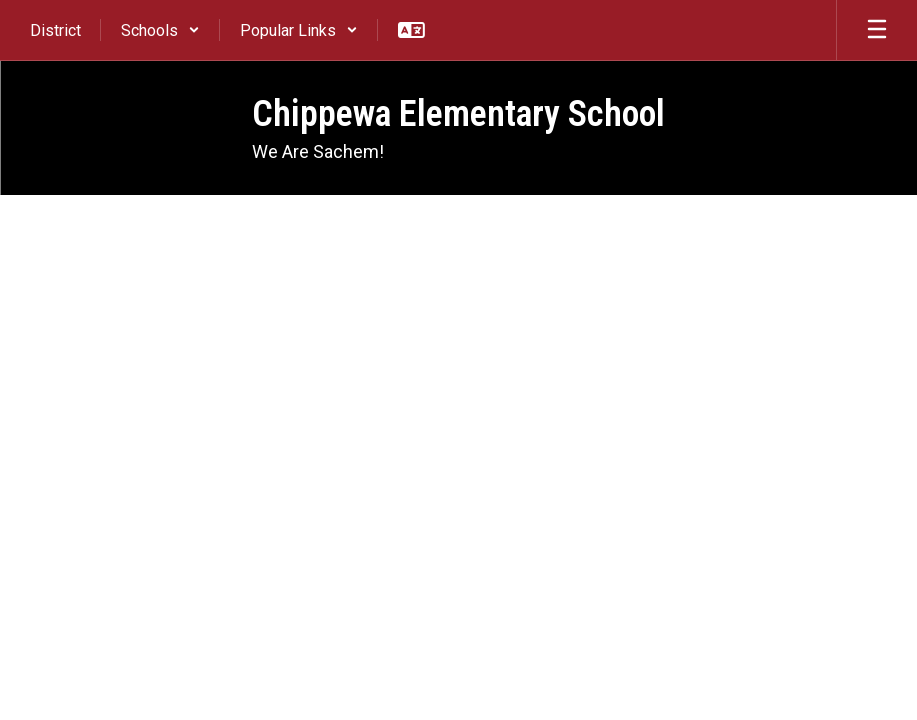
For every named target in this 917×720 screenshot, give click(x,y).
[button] (160, 30)
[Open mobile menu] (877, 30)
